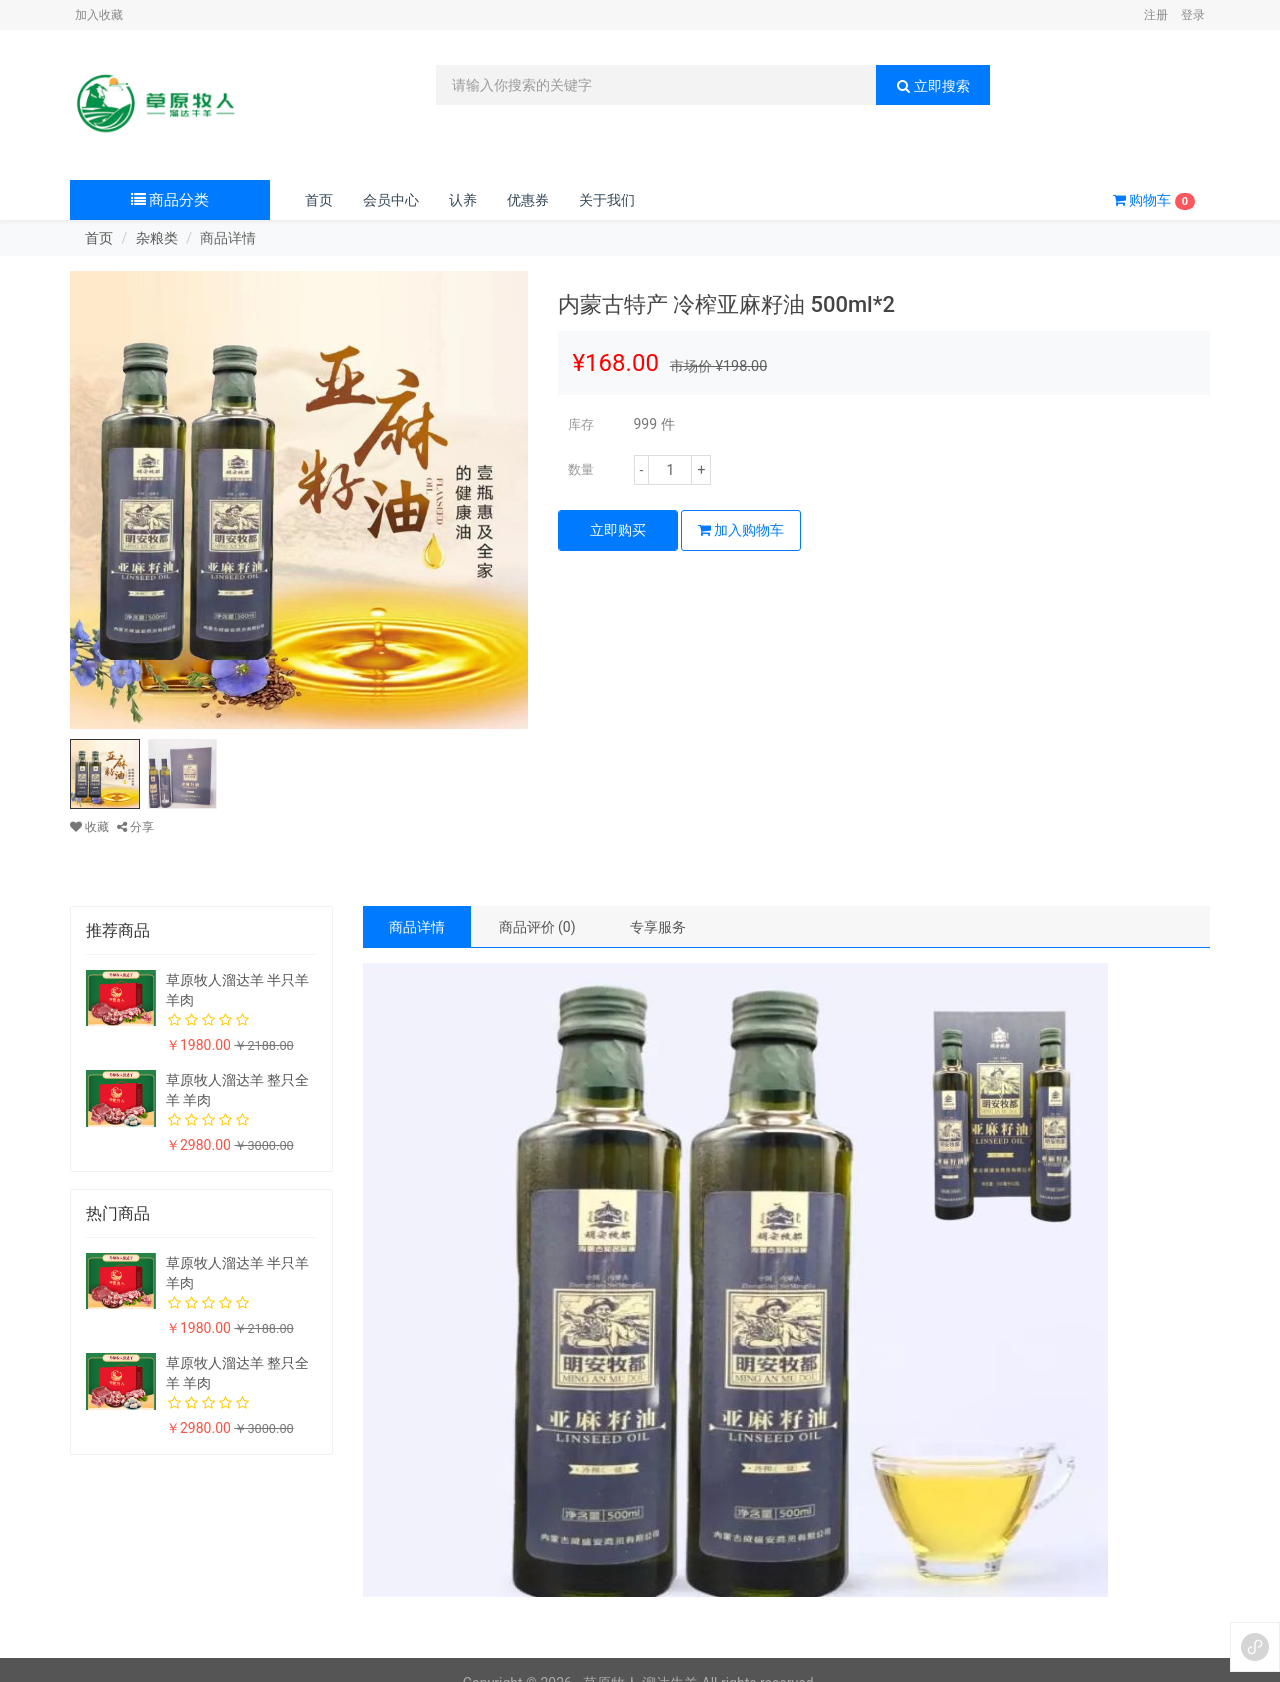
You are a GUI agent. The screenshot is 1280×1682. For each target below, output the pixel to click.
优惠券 (528, 200)
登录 (1193, 15)
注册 (1156, 15)
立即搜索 (933, 86)
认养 (463, 200)
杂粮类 (157, 238)
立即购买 (618, 530)
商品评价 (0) (537, 927)
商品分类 (170, 200)
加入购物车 (741, 530)
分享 (135, 827)
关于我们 (607, 200)
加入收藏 (99, 15)
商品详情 (417, 927)
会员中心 (391, 200)
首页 (319, 200)
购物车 (1154, 201)
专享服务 (658, 927)
